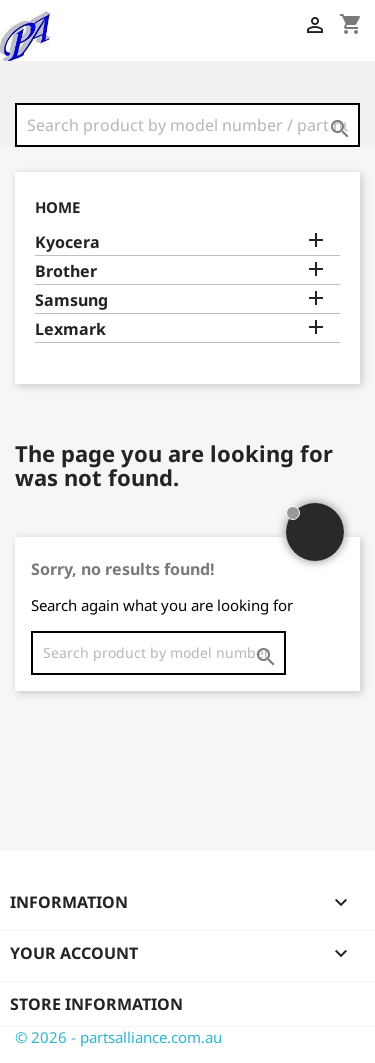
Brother (66, 271)
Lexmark (70, 329)
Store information (96, 1004)
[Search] (187, 125)
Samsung (71, 300)
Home (57, 207)
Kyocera (67, 242)
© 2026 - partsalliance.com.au (118, 1037)
